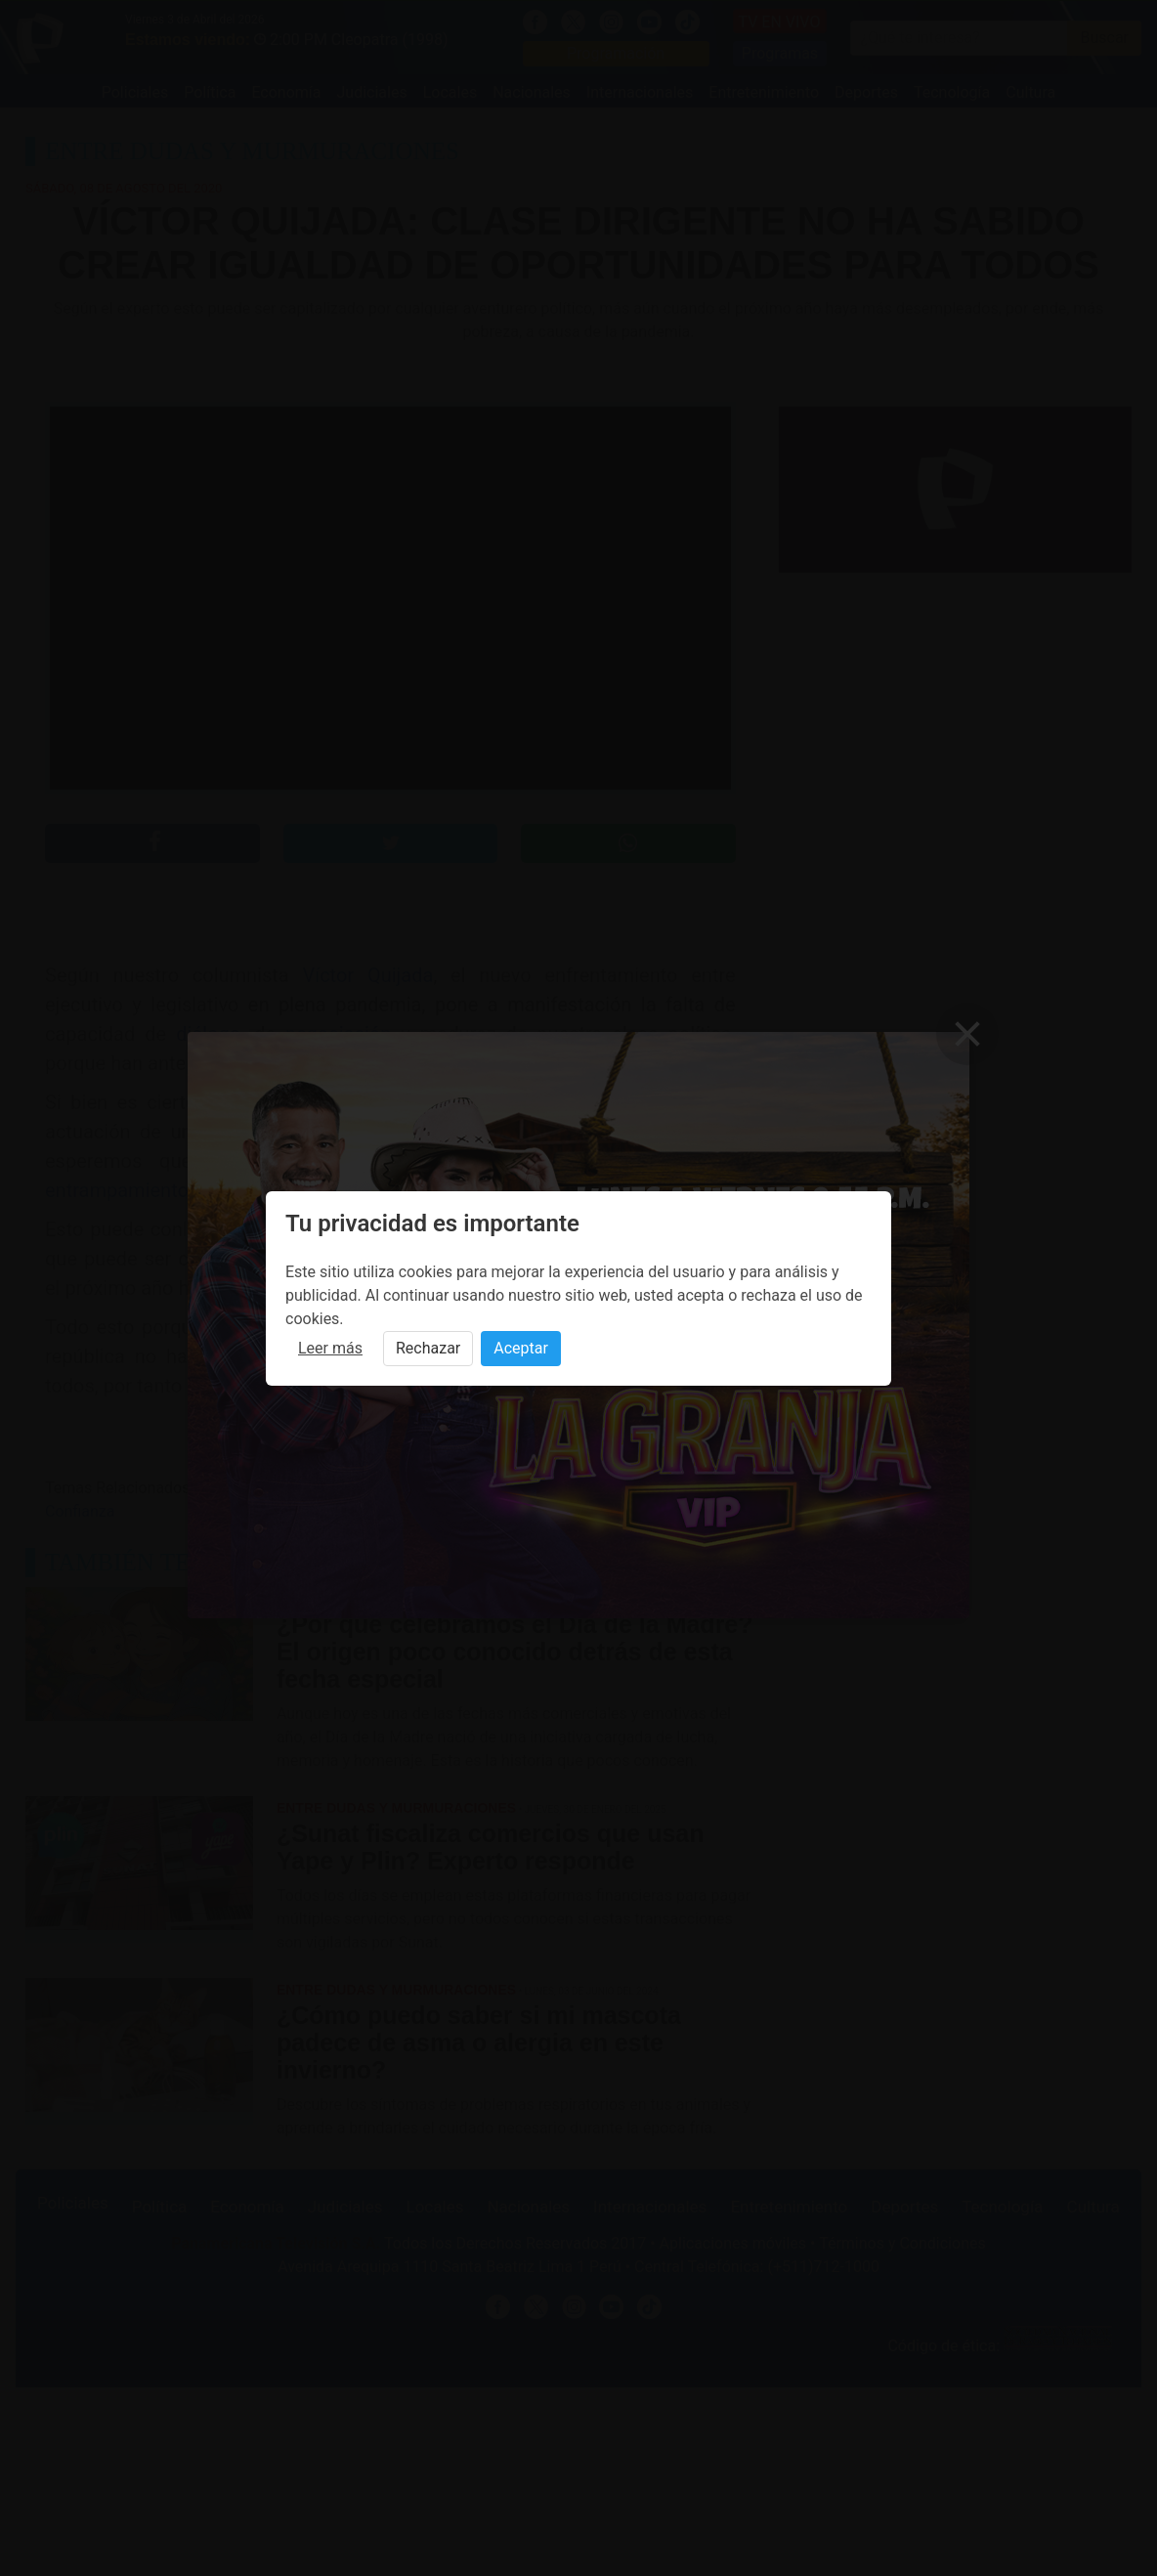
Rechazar (428, 1348)
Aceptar (520, 1348)
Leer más (330, 1348)
